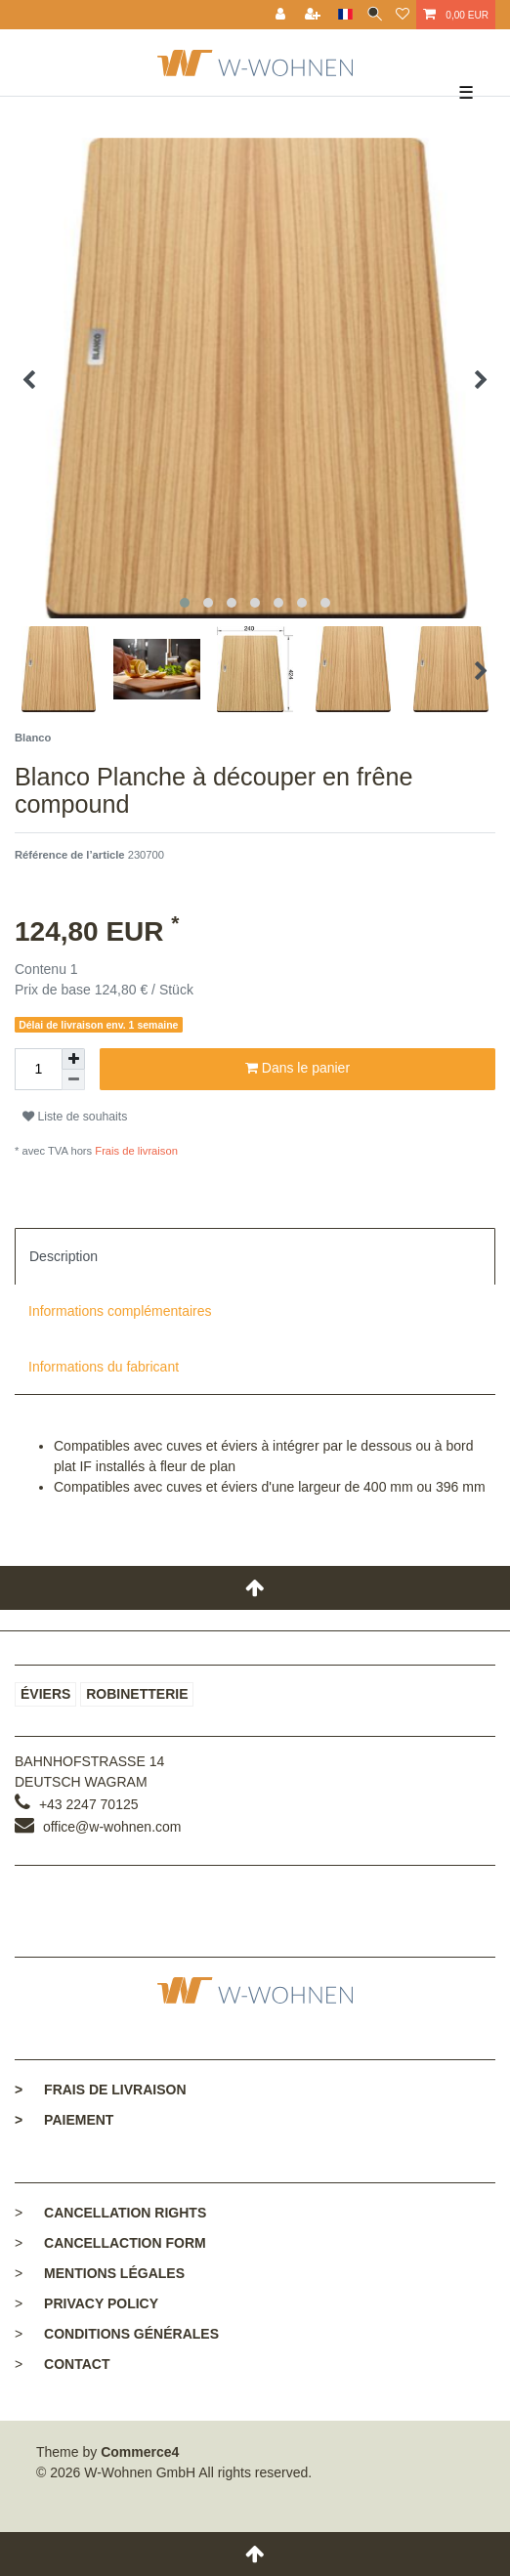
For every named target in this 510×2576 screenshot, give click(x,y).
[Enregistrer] (314, 14)
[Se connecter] (282, 14)
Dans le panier (297, 1068)
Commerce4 (140, 2452)
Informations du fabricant (103, 1366)
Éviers (45, 1694)
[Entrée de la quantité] (38, 1069)
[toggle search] (375, 14)
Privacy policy (101, 2303)
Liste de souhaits (74, 1116)
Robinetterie (137, 1694)
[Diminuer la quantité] (73, 1080)
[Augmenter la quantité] (73, 1059)
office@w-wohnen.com (112, 1827)
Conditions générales (131, 2334)
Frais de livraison (135, 1151)
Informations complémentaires (120, 1311)
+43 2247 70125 (89, 1804)
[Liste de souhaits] (402, 14)
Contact (76, 2364)
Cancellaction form (125, 2243)
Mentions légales (114, 2273)
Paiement (64, 2120)
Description (63, 1256)
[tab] (255, 1256)
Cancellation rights (125, 2212)
